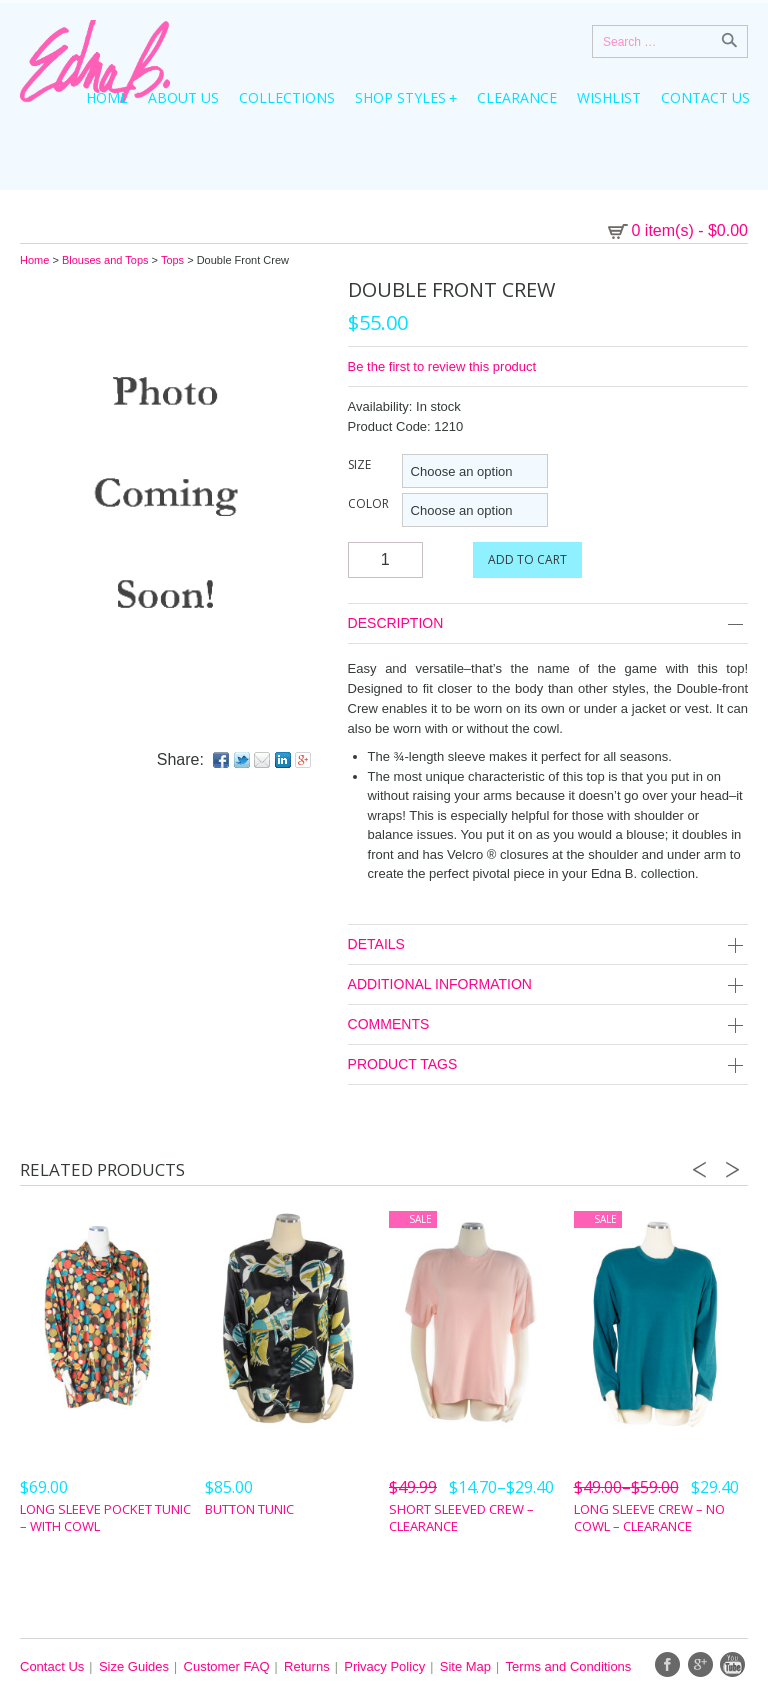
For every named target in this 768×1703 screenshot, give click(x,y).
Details (548, 945)
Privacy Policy (384, 1666)
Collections (287, 97)
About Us (183, 97)
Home (107, 97)
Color (368, 503)
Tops (172, 260)
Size (359, 464)
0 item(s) (690, 230)
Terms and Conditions (569, 1666)
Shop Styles (400, 97)
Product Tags (548, 1065)
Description (548, 624)
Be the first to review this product (442, 366)
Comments (548, 1025)
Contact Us (705, 97)
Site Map (465, 1666)
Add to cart (527, 559)
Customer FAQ (227, 1666)
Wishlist (609, 97)
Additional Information (548, 985)
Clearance (517, 97)
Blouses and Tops (105, 260)
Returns (307, 1666)
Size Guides (134, 1666)
